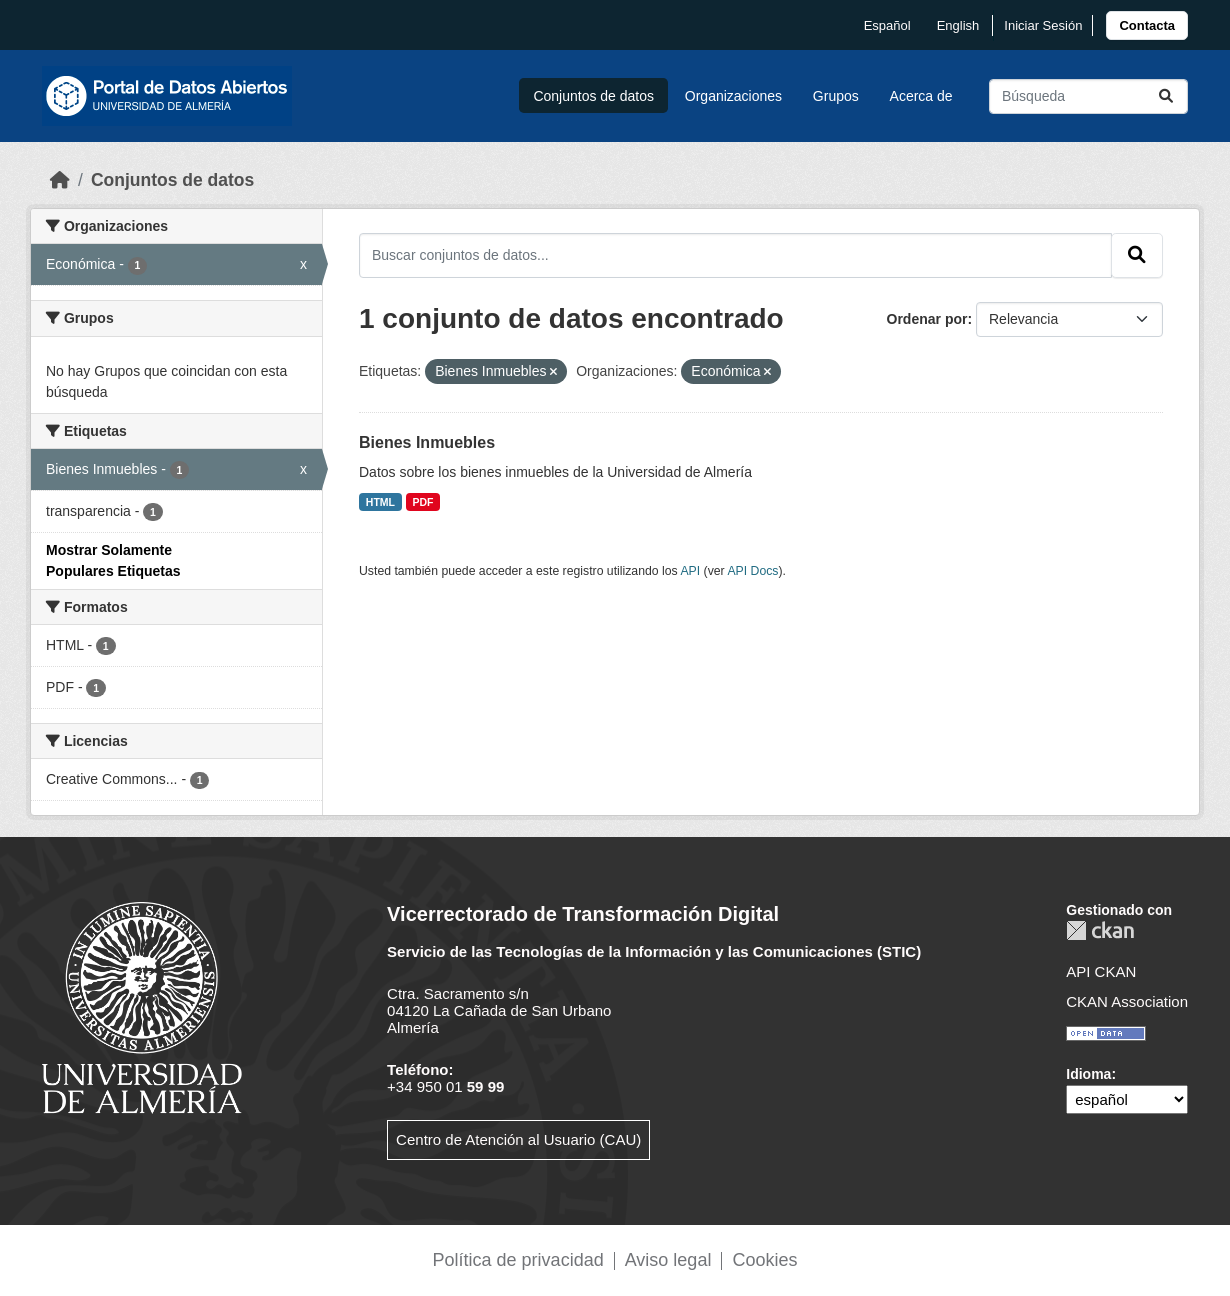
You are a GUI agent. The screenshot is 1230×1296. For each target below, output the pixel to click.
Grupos (836, 96)
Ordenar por (927, 319)
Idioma (1088, 1074)
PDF (423, 502)
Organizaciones (733, 96)
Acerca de (921, 96)
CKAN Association (1127, 1001)
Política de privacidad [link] (518, 1260)
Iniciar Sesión (1043, 25)
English (958, 25)
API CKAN (1101, 971)
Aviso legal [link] (668, 1260)
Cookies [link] (764, 1260)
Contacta (1147, 25)
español (887, 25)
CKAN (1100, 930)
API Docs (752, 571)
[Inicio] (60, 180)
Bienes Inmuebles (427, 442)
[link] (1147, 25)
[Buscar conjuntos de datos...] (1088, 96)
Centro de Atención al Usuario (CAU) (518, 1139)
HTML (380, 502)
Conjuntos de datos (593, 96)
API (690, 571)
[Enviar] (1166, 96)
